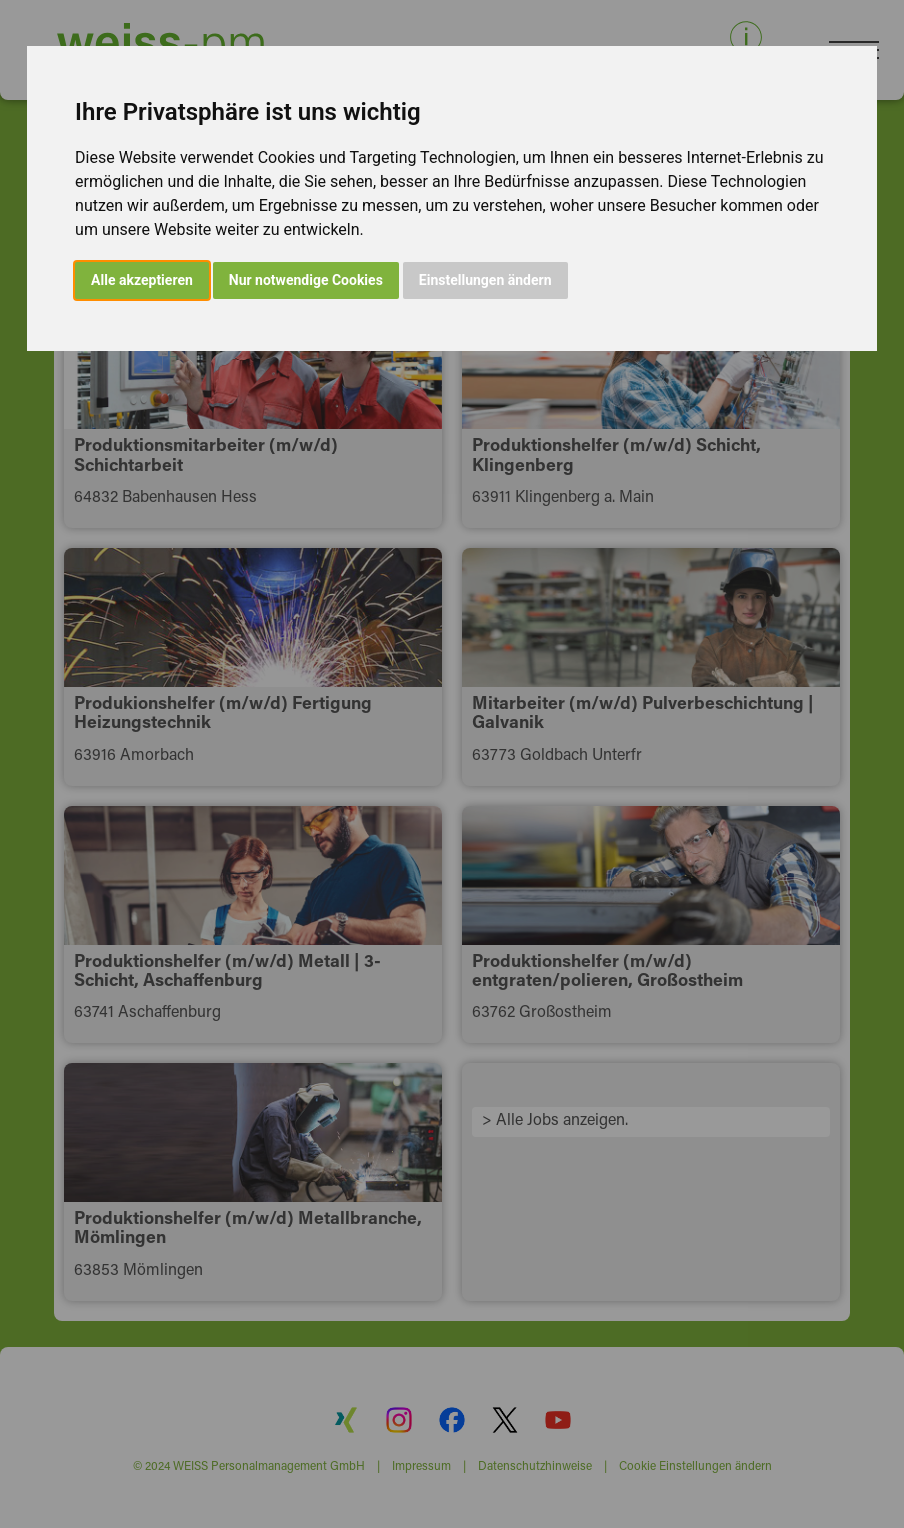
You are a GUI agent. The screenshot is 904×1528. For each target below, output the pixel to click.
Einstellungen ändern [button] (485, 280)
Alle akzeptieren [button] (142, 280)
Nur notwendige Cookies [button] (306, 280)
